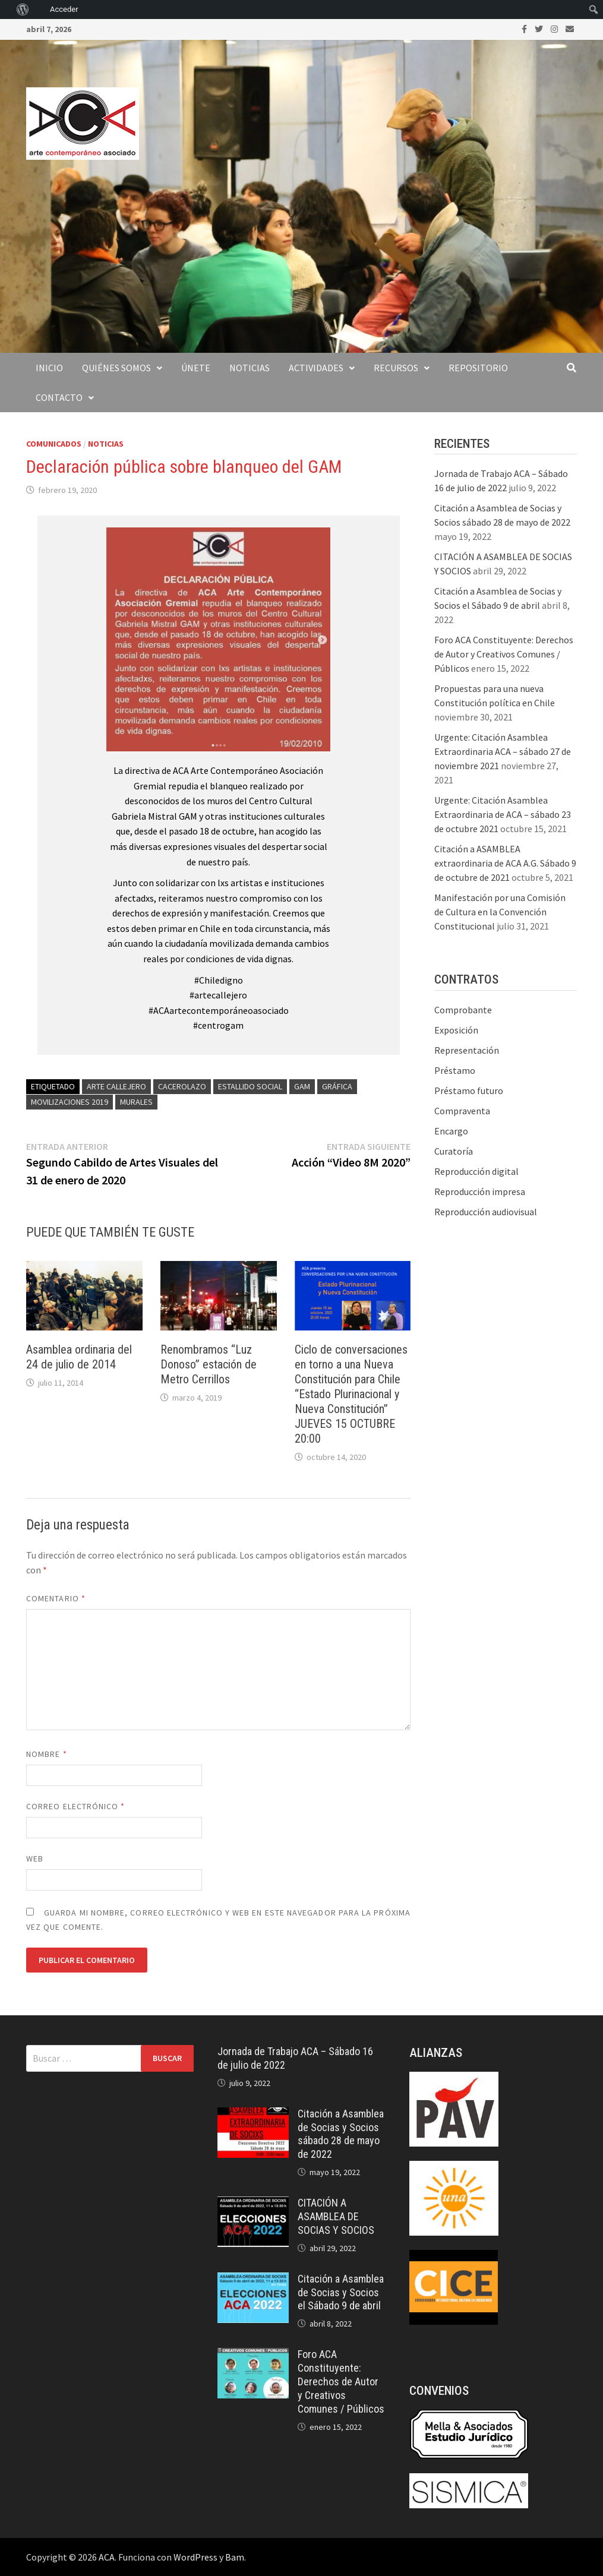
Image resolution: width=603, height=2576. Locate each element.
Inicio (49, 368)
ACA (107, 2557)
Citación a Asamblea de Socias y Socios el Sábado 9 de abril (341, 2292)
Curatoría (453, 1151)
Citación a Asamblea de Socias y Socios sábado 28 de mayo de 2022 (341, 2134)
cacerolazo (182, 1086)
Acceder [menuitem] (64, 9)
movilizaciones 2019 (69, 1101)
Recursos (396, 368)
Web (34, 1858)
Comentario (56, 1598)
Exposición (456, 1030)
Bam (234, 2557)
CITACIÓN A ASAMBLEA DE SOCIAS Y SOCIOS (336, 2216)
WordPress (195, 2557)
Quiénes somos (116, 368)
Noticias (249, 368)
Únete (195, 368)
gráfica (337, 1086)
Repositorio (478, 368)
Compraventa (462, 1111)
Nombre (46, 1754)
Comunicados (53, 443)
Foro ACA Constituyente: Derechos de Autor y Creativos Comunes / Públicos (503, 654)
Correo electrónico (75, 1806)
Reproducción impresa (479, 1191)
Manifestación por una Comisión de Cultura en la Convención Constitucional (500, 912)
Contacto (59, 397)
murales (136, 1101)
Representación (466, 1050)
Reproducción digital (476, 1171)
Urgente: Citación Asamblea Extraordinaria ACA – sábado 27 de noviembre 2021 (502, 751)
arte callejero (116, 1086)
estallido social (250, 1086)
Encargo (451, 1131)
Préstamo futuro (468, 1090)
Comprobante (463, 1010)
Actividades (316, 368)
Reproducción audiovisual (485, 1212)
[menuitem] (6, 9)
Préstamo (454, 1070)
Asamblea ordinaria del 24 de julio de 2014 (79, 1356)
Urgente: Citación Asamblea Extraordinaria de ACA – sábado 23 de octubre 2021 (502, 814)
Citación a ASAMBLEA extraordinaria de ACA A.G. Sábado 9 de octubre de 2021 (505, 863)
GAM (302, 1086)
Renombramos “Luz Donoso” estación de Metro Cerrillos (208, 1364)
